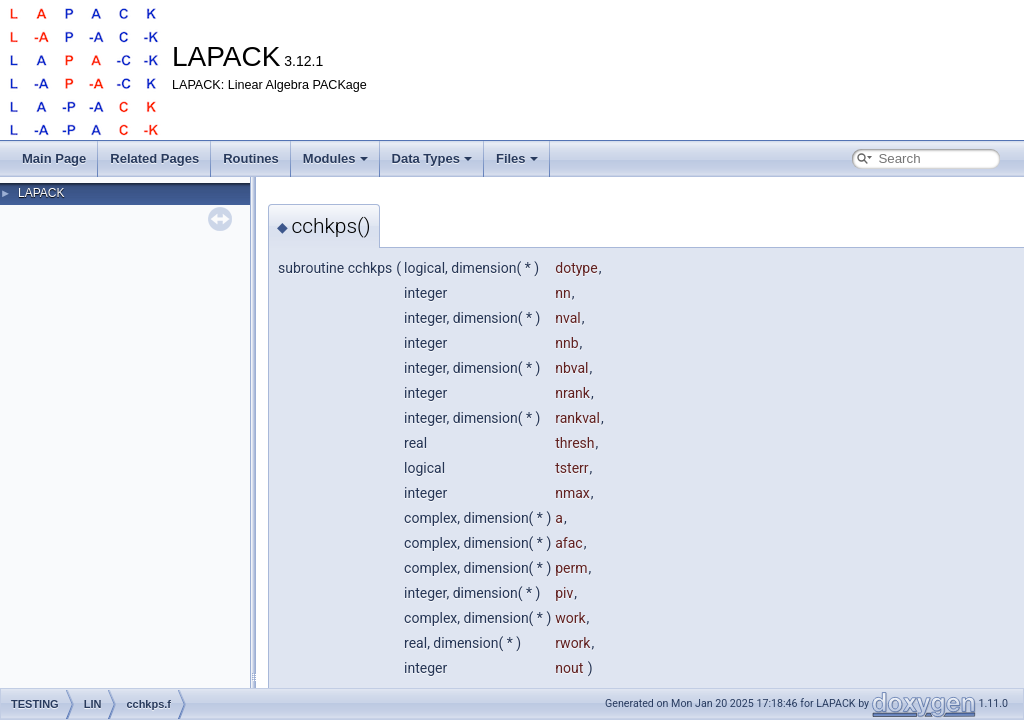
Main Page (54, 158)
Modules (335, 158)
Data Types (432, 158)
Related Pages (154, 158)
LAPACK (41, 193)
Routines (251, 158)
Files (517, 158)
